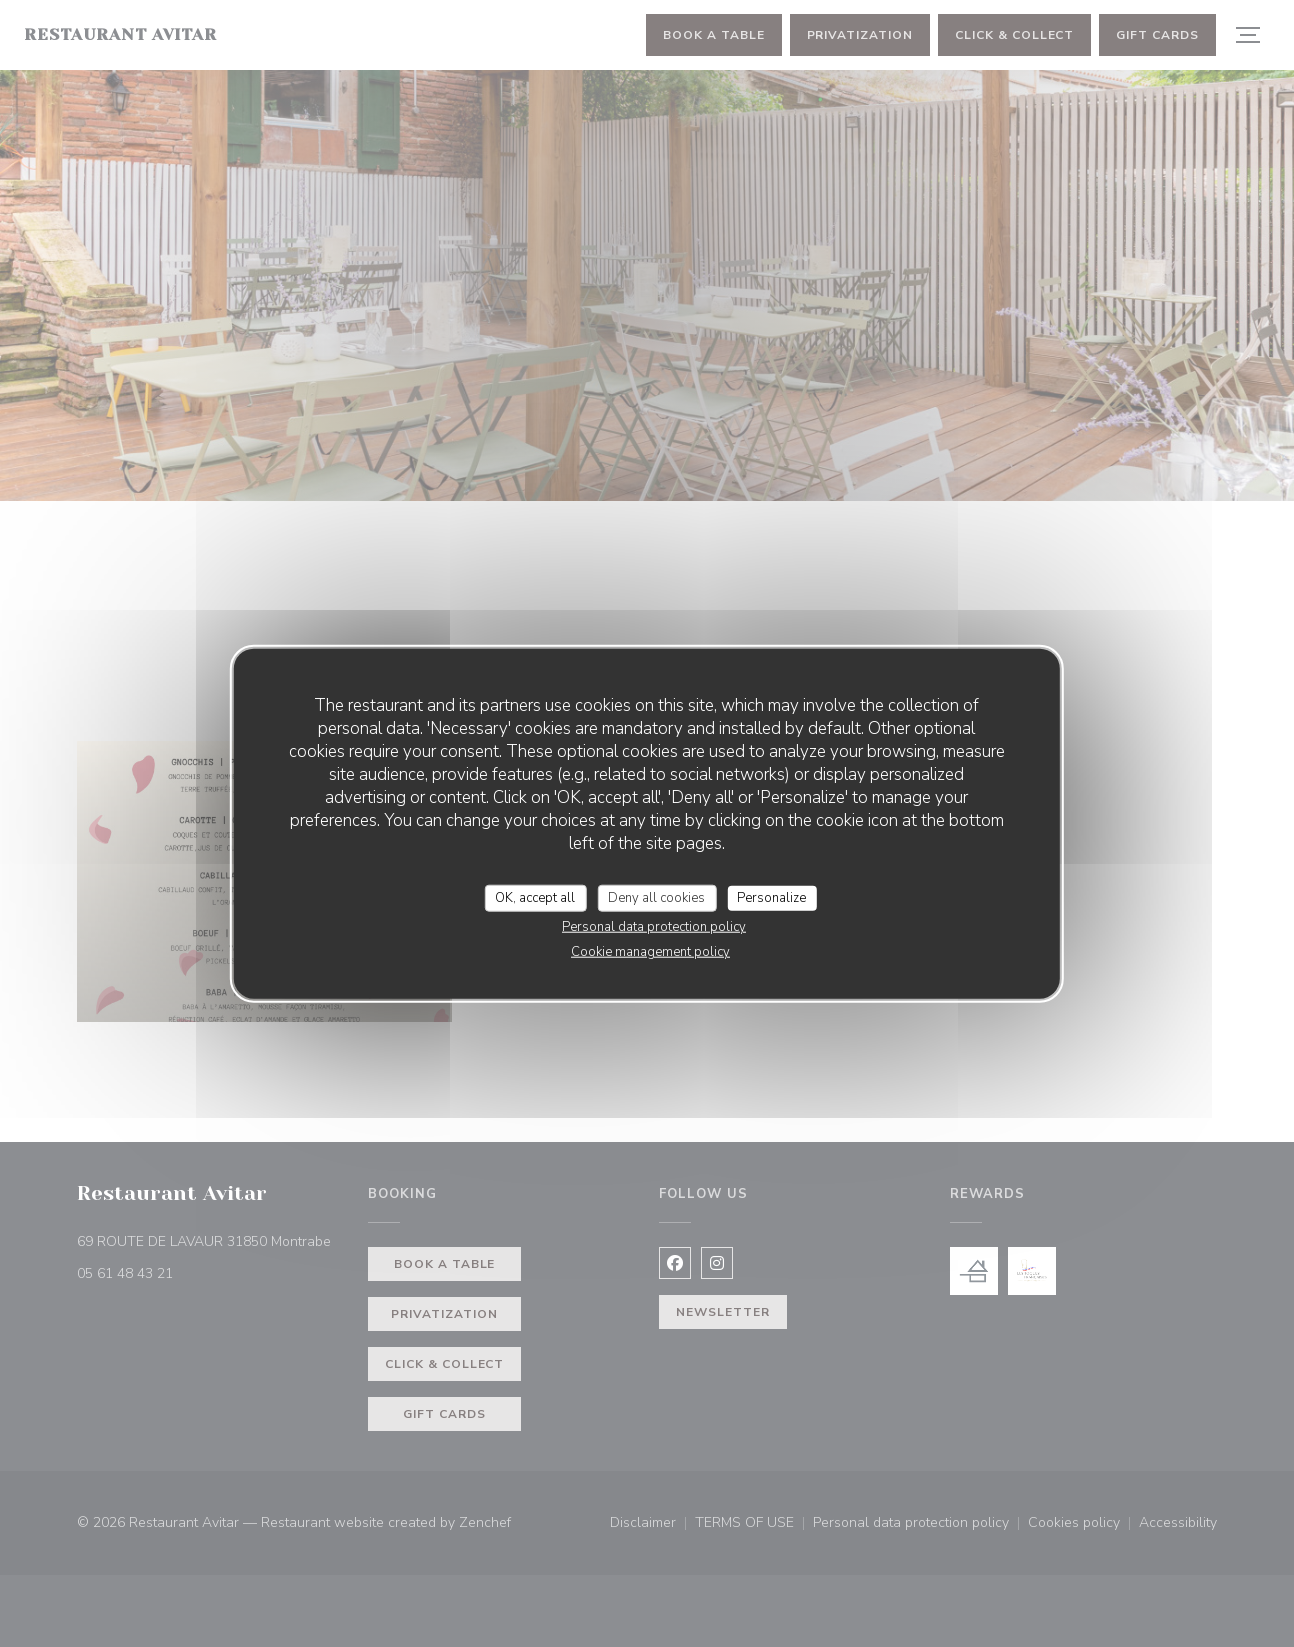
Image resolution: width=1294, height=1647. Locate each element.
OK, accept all (535, 897)
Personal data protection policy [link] (654, 927)
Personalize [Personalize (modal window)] (771, 897)
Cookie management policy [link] (650, 952)
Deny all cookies (656, 897)
